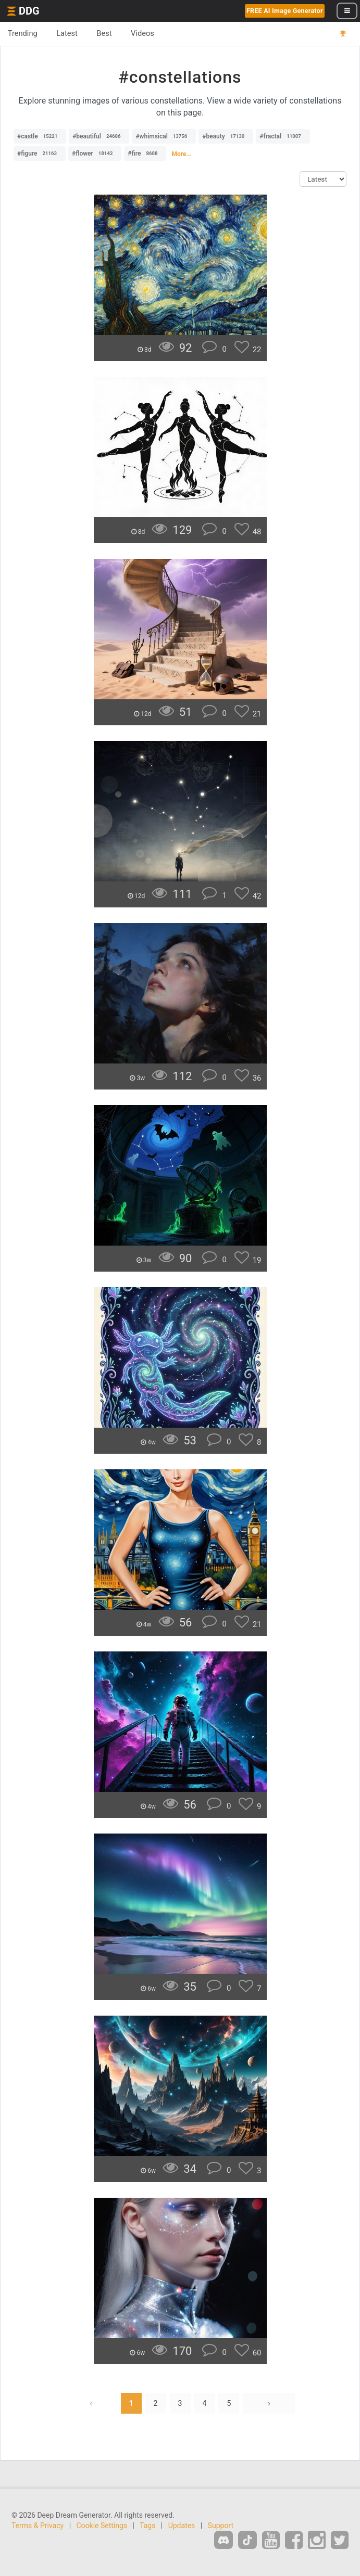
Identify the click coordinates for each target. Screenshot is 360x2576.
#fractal (282, 136)
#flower (95, 153)
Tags (147, 2525)
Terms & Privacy (37, 2525)
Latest (67, 33)
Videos (143, 33)
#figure (39, 153)
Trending (23, 33)
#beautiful (99, 136)
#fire (145, 153)
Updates (181, 2525)
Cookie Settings (102, 2525)
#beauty (226, 136)
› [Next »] (269, 2403)
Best (105, 33)
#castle (40, 136)
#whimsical (163, 136)
